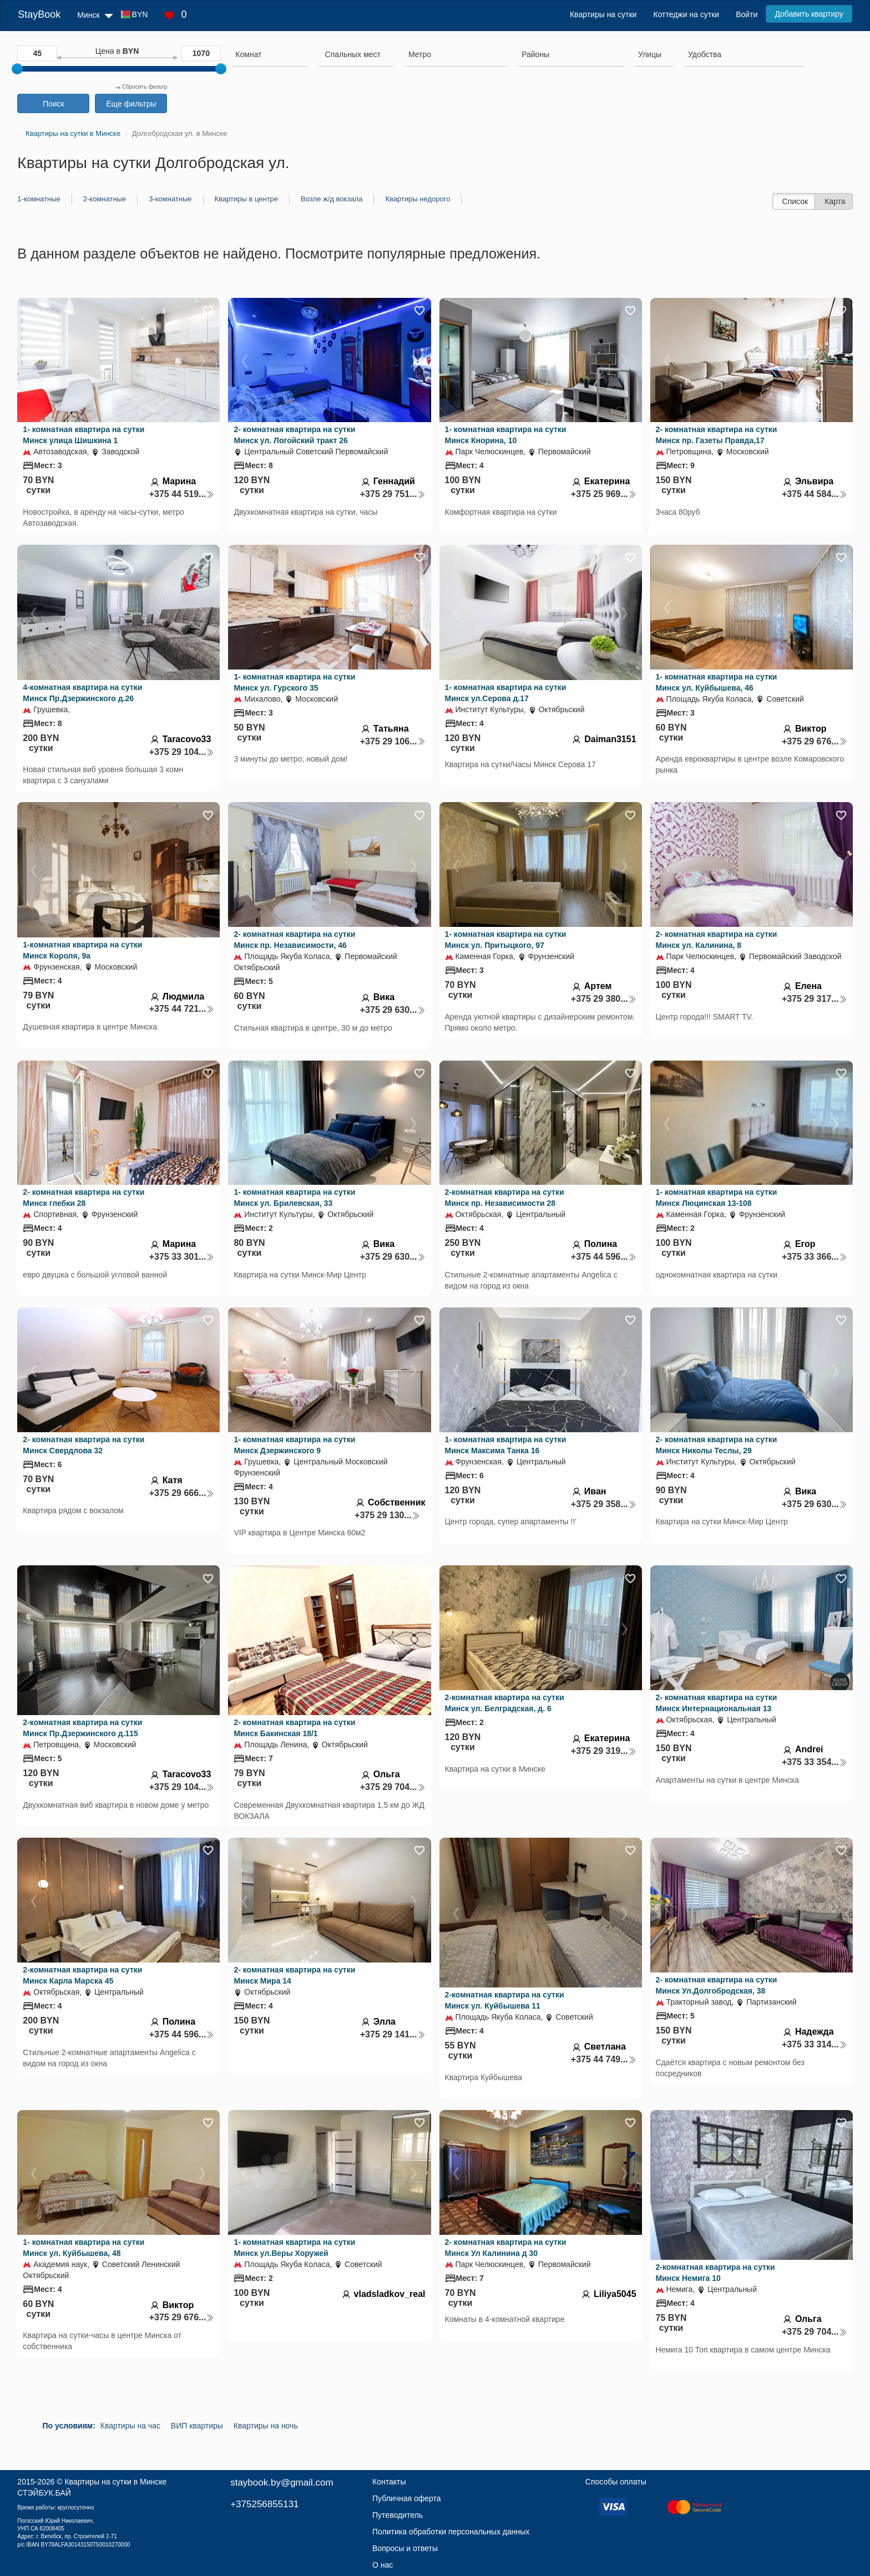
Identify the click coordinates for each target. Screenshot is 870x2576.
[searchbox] (269, 54)
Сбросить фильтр (141, 87)
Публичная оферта (406, 2498)
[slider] (17, 68)
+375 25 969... (603, 494)
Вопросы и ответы (405, 2548)
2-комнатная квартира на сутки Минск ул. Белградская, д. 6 (504, 1703)
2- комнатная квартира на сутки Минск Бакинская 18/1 (294, 1728)
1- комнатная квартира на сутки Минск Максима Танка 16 (505, 1445)
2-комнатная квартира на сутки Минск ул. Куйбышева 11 (504, 2000)
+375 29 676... (814, 741)
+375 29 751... (393, 494)
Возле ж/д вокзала (331, 199)
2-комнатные (104, 199)
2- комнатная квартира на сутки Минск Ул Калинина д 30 (505, 2248)
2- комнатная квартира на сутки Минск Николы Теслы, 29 (716, 1445)
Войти (746, 14)
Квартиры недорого (417, 199)
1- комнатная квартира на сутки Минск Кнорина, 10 (505, 435)
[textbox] (353, 54)
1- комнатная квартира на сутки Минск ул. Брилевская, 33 (294, 1198)
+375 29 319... (603, 1751)
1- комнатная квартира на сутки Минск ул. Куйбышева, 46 (716, 682)
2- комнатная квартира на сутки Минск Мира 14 (294, 1975)
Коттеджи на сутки (686, 14)
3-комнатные (170, 199)
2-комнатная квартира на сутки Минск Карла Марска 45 (82, 1975)
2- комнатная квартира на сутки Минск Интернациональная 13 (716, 1703)
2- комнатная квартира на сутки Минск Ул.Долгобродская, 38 (716, 1985)
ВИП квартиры (197, 2425)
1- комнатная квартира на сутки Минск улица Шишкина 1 (83, 435)
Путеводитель (397, 2515)
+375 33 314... (814, 2044)
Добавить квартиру (809, 13)
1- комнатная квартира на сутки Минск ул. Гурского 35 (294, 682)
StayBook (39, 14)
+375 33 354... (814, 1762)
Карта (835, 201)
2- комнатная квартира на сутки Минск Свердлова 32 (83, 1445)
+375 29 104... (182, 752)
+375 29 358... (603, 1504)
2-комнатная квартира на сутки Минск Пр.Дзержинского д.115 (82, 1728)
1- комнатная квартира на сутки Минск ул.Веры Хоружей (294, 2248)
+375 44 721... (182, 1008)
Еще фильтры (131, 103)
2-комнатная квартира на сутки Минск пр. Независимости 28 (504, 1198)
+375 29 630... (393, 1010)
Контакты (389, 2481)
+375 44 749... (603, 2059)
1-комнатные (38, 199)
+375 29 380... (603, 998)
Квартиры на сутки (603, 14)
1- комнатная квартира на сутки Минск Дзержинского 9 (294, 1445)
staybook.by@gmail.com (281, 2482)
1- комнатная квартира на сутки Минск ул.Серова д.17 (505, 693)
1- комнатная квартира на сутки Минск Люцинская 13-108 (716, 1198)
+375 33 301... (182, 1256)
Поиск (53, 103)
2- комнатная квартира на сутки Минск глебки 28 (83, 1198)
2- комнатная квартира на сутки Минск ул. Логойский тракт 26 (294, 435)
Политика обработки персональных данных (450, 2531)
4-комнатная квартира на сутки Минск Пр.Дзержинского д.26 (82, 693)
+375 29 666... (182, 1493)
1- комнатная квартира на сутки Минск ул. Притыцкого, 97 (505, 940)
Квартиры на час (130, 2425)
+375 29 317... (814, 998)
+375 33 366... (814, 1256)
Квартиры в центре (247, 199)
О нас (382, 2564)
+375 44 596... (603, 1256)
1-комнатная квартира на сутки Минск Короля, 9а (82, 950)
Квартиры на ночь (266, 2425)
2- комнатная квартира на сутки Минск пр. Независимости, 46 (294, 940)
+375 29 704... (393, 1787)
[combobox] (269, 56)
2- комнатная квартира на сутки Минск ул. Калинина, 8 (716, 940)
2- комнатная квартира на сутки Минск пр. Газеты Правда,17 (716, 435)
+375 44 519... (182, 494)
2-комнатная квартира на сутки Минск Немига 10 (715, 2273)
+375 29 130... (387, 1515)
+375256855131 (264, 2504)
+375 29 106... (393, 741)
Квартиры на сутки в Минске (115, 2481)
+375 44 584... (814, 494)
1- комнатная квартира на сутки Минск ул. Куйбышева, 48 (83, 2248)
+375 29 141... (393, 2034)
